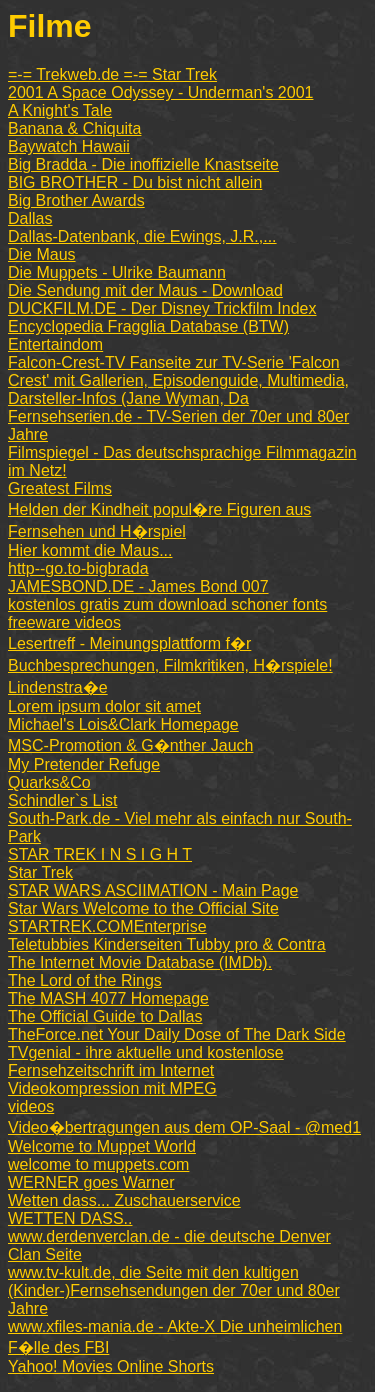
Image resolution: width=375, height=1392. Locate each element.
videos (31, 1106)
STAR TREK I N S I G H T (100, 854)
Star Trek (40, 872)
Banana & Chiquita (74, 128)
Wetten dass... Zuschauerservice (124, 1200)
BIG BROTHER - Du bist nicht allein (135, 182)
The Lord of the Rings (85, 980)
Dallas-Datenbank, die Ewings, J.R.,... (142, 236)
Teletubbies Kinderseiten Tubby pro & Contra (167, 944)
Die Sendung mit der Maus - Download (145, 290)
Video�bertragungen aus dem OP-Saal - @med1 (184, 1127)
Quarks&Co (49, 782)
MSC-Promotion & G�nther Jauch (130, 745)
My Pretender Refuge (84, 764)
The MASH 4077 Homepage (108, 998)
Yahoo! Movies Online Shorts (111, 1366)
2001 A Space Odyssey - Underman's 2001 (160, 92)
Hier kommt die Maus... (90, 550)
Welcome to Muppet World (102, 1146)
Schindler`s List (62, 800)
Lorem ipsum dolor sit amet (104, 706)
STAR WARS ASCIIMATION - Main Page (153, 890)
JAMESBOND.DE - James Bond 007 (138, 586)
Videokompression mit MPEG (112, 1088)
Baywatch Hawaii (69, 146)
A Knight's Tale (60, 110)
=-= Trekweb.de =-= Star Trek (112, 74)
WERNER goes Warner (91, 1182)
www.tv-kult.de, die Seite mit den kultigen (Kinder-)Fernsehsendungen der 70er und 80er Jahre (174, 1290)
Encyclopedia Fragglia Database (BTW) (148, 326)
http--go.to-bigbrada (78, 568)
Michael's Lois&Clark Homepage (123, 724)
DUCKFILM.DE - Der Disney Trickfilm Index (162, 308)
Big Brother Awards (76, 200)
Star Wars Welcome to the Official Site (143, 908)
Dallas (30, 218)
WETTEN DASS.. (70, 1218)
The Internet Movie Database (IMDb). (140, 962)
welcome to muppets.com (98, 1164)
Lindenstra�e (58, 687)
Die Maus (42, 254)
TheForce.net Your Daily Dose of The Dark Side (177, 1034)
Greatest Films (60, 488)
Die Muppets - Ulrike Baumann (117, 272)
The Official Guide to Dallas (105, 1016)
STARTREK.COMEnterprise (107, 926)
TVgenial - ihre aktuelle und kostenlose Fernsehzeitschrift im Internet (146, 1061)
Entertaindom (55, 344)
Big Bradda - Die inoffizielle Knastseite (143, 164)
